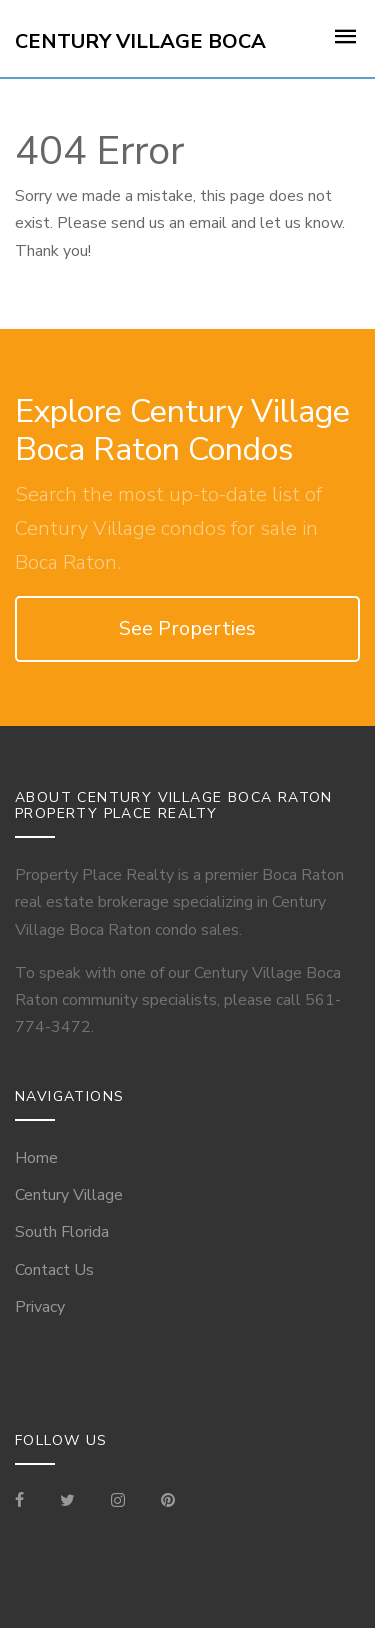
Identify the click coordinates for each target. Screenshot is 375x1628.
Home (36, 1158)
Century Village (69, 1195)
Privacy (40, 1307)
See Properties (187, 628)
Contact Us (54, 1270)
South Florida (62, 1232)
